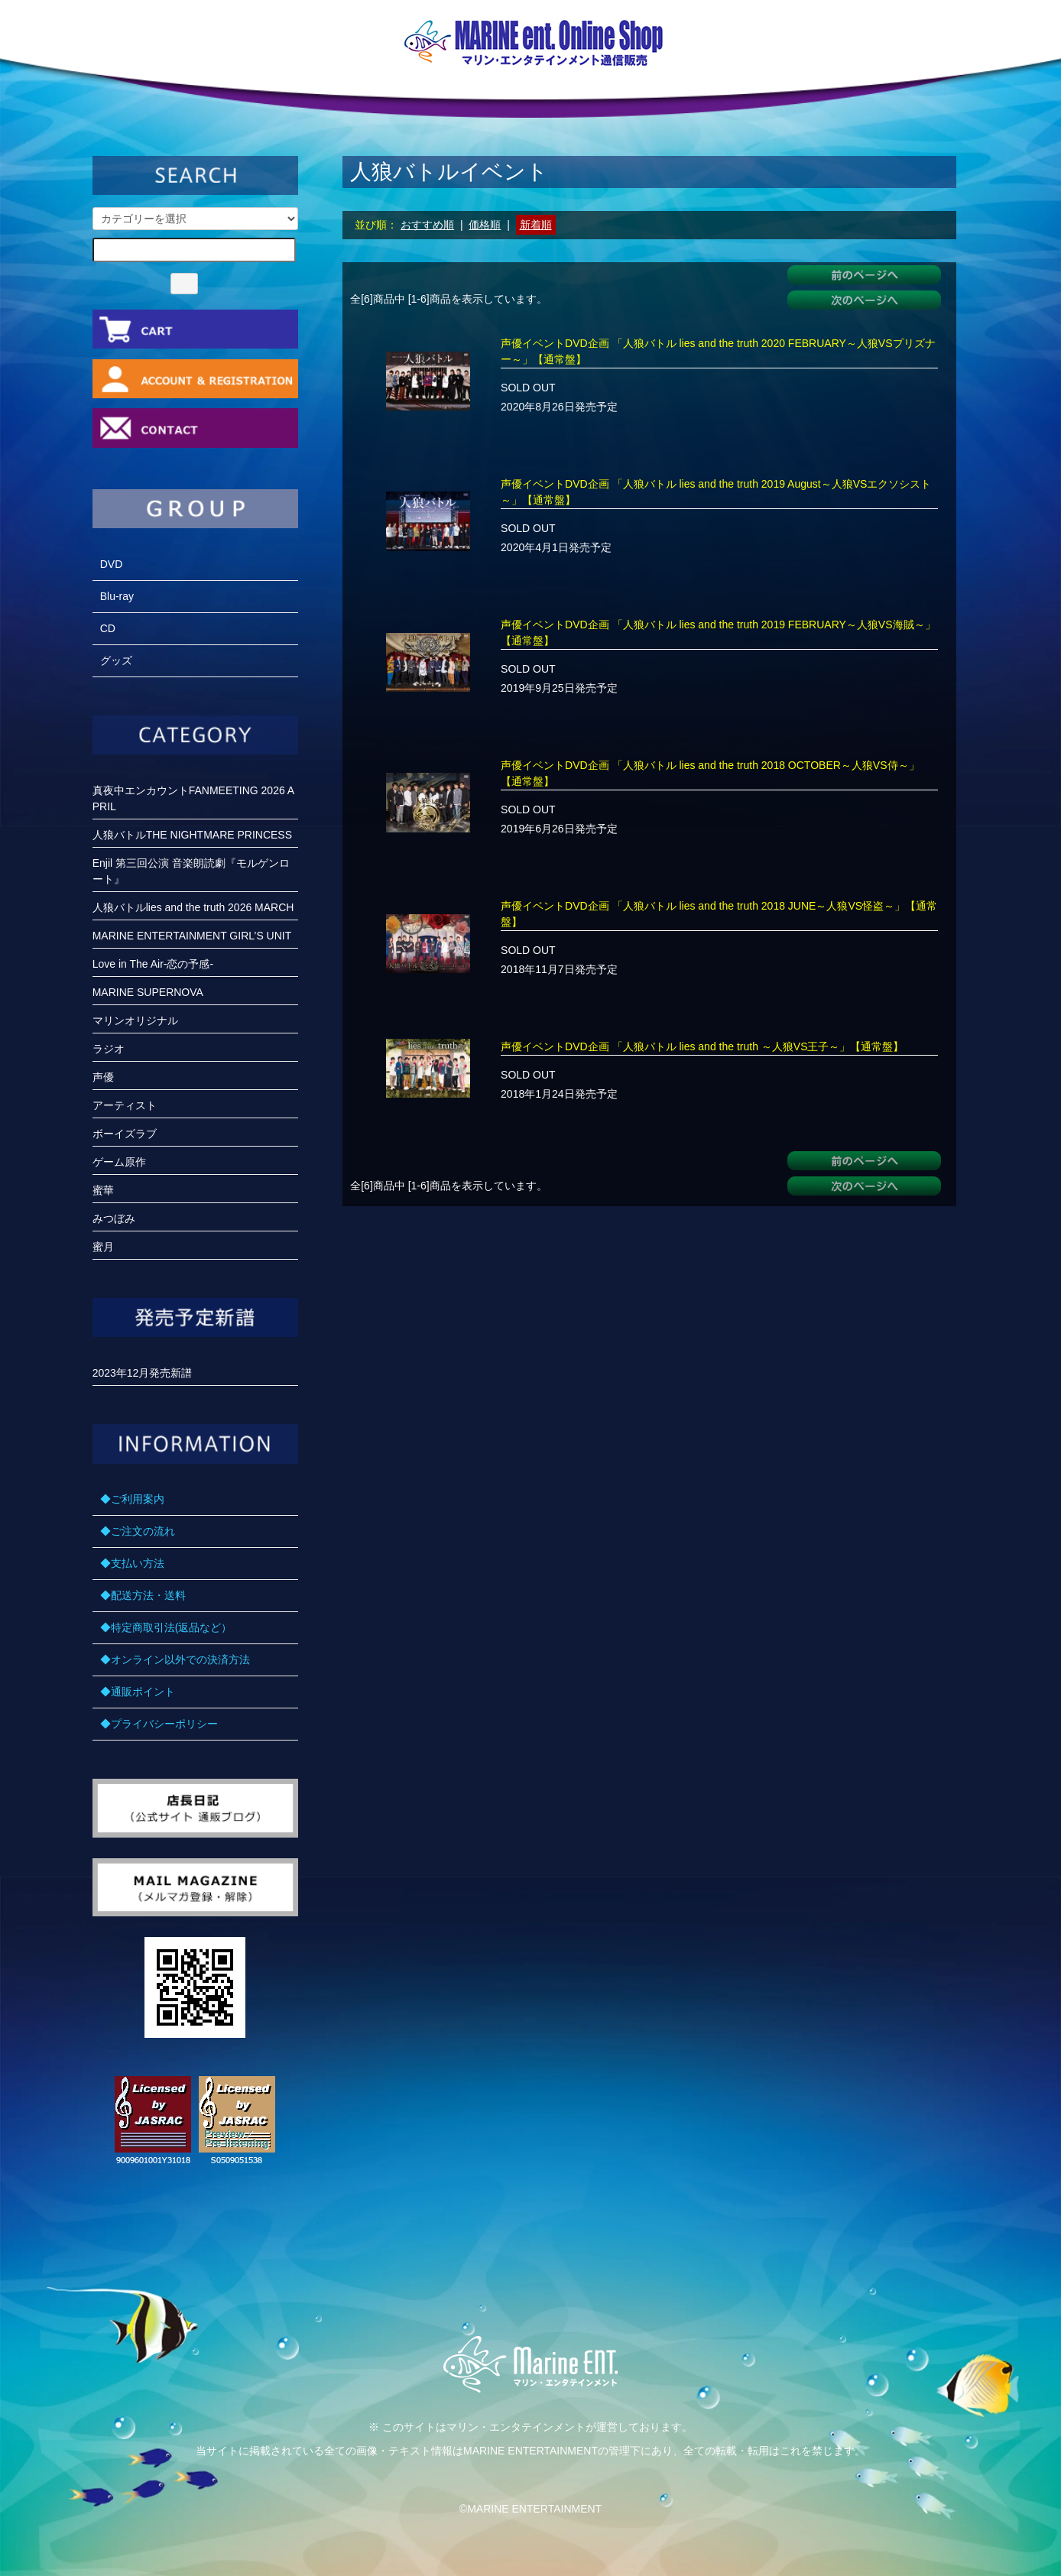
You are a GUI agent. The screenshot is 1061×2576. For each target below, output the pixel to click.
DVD (111, 564)
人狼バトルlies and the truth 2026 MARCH (193, 907)
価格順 (485, 225)
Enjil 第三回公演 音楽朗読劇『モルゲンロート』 (191, 871)
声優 (103, 1077)
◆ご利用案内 (132, 1499)
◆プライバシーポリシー (159, 1724)
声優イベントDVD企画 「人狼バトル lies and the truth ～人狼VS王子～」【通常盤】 (702, 1046)
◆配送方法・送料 (143, 1595)
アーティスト (124, 1105)
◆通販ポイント (137, 1691)
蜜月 (103, 1247)
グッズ (116, 660)
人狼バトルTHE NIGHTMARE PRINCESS (192, 835)
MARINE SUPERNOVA (147, 992)
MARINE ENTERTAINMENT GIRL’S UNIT (192, 936)
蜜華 (103, 1190)
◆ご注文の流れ (137, 1531)
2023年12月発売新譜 (142, 1373)
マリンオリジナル (135, 1020)
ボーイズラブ (124, 1133)
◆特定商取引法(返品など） (166, 1627)
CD (107, 628)
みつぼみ (113, 1218)
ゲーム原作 (119, 1162)
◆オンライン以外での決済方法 (175, 1659)
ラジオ (108, 1049)
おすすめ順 (427, 225)
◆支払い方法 (132, 1563)
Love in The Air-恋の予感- (152, 964)
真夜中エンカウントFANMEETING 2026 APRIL (193, 798)
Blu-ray (117, 596)
